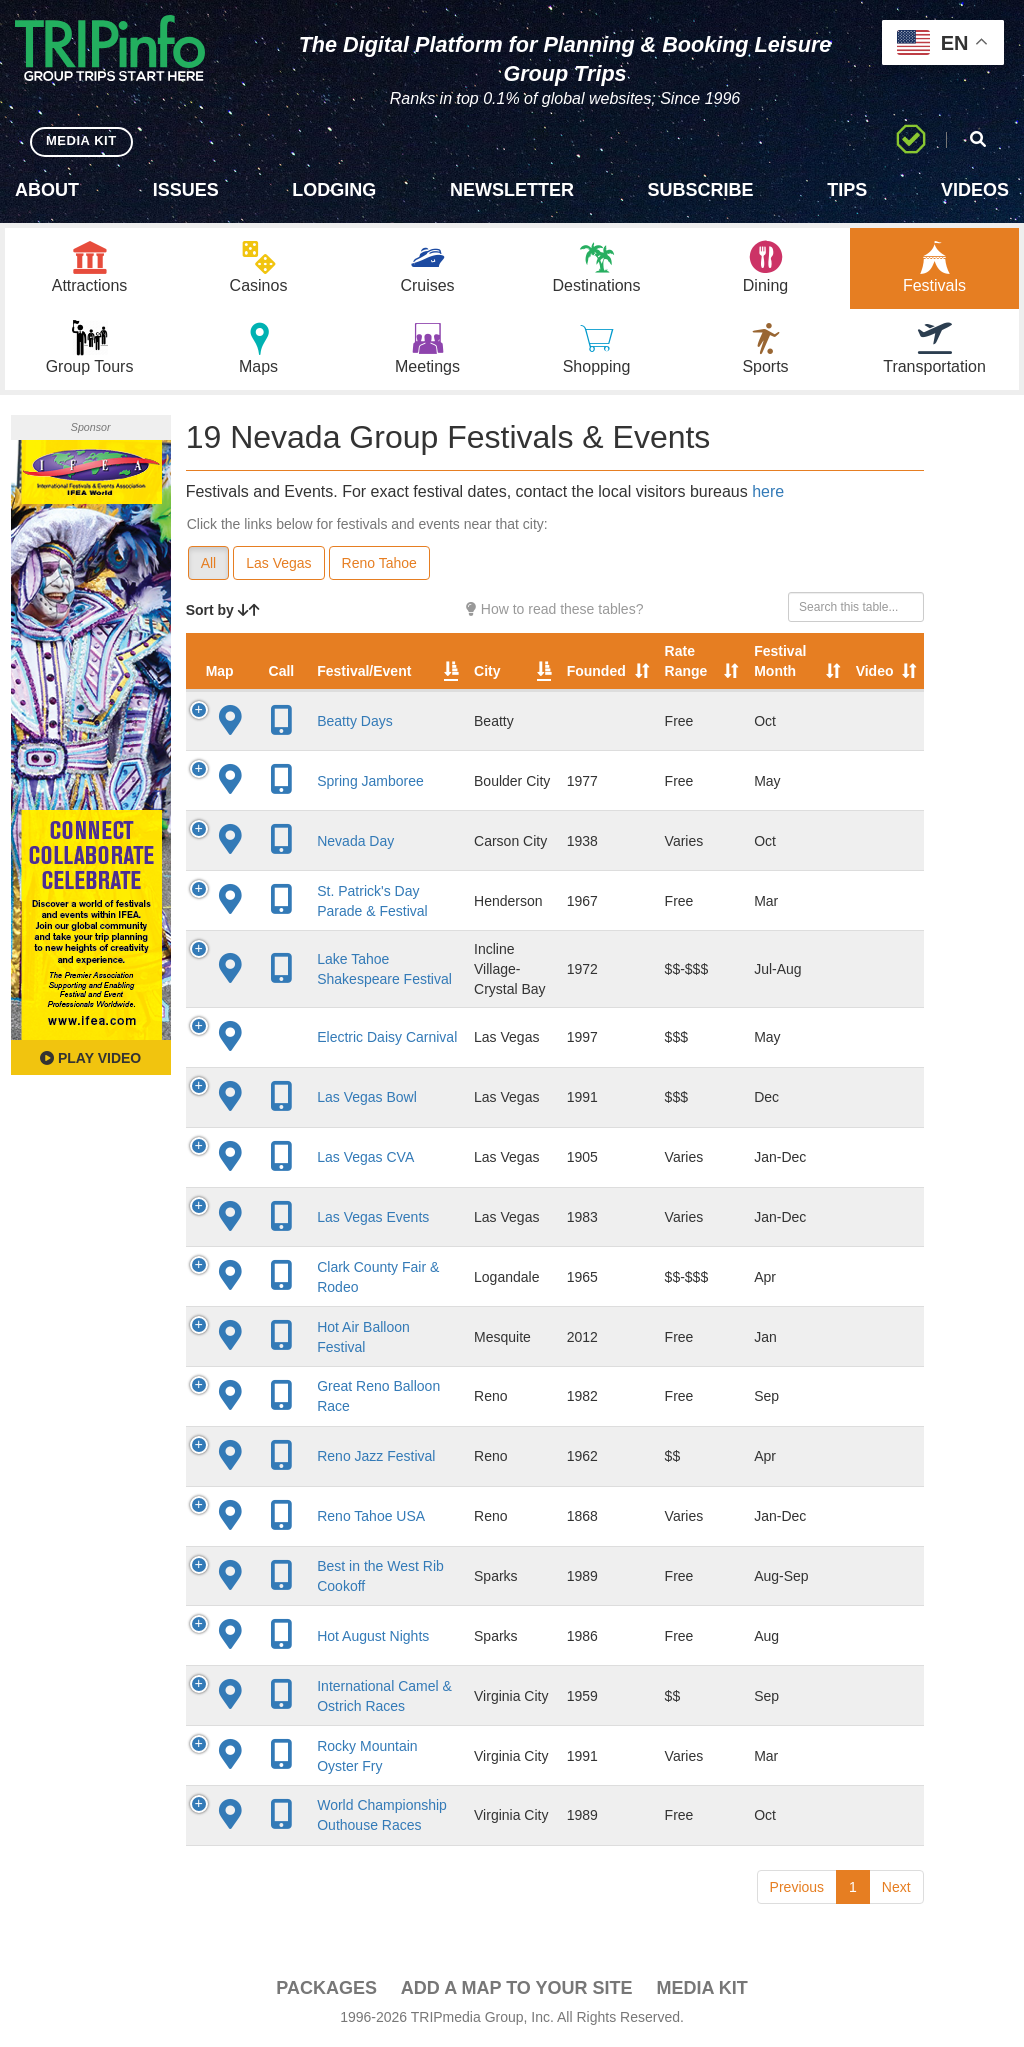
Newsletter (512, 190)
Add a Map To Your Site (517, 1988)
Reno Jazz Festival (376, 1456)
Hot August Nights (373, 1636)
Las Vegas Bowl (367, 1097)
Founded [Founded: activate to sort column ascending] (596, 671)
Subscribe (701, 190)
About (47, 190)
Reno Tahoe (379, 563)
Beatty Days (354, 721)
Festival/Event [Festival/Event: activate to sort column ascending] (364, 671)
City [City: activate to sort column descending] (487, 671)
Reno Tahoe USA (371, 1516)
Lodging (334, 190)
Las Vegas (278, 563)
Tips (847, 190)
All (209, 563)
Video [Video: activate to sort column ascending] (875, 671)
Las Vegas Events (373, 1217)
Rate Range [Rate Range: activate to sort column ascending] (686, 661)
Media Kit (701, 1988)
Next (896, 1887)
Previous (797, 1887)
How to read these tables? (555, 609)
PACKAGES (326, 1988)
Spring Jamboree (370, 781)
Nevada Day (355, 841)
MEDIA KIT (81, 140)
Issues (186, 190)
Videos (975, 190)
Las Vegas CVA (365, 1157)
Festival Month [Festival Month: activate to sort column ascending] (780, 661)
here (768, 491)
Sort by (223, 610)
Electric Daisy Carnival (387, 1037)
